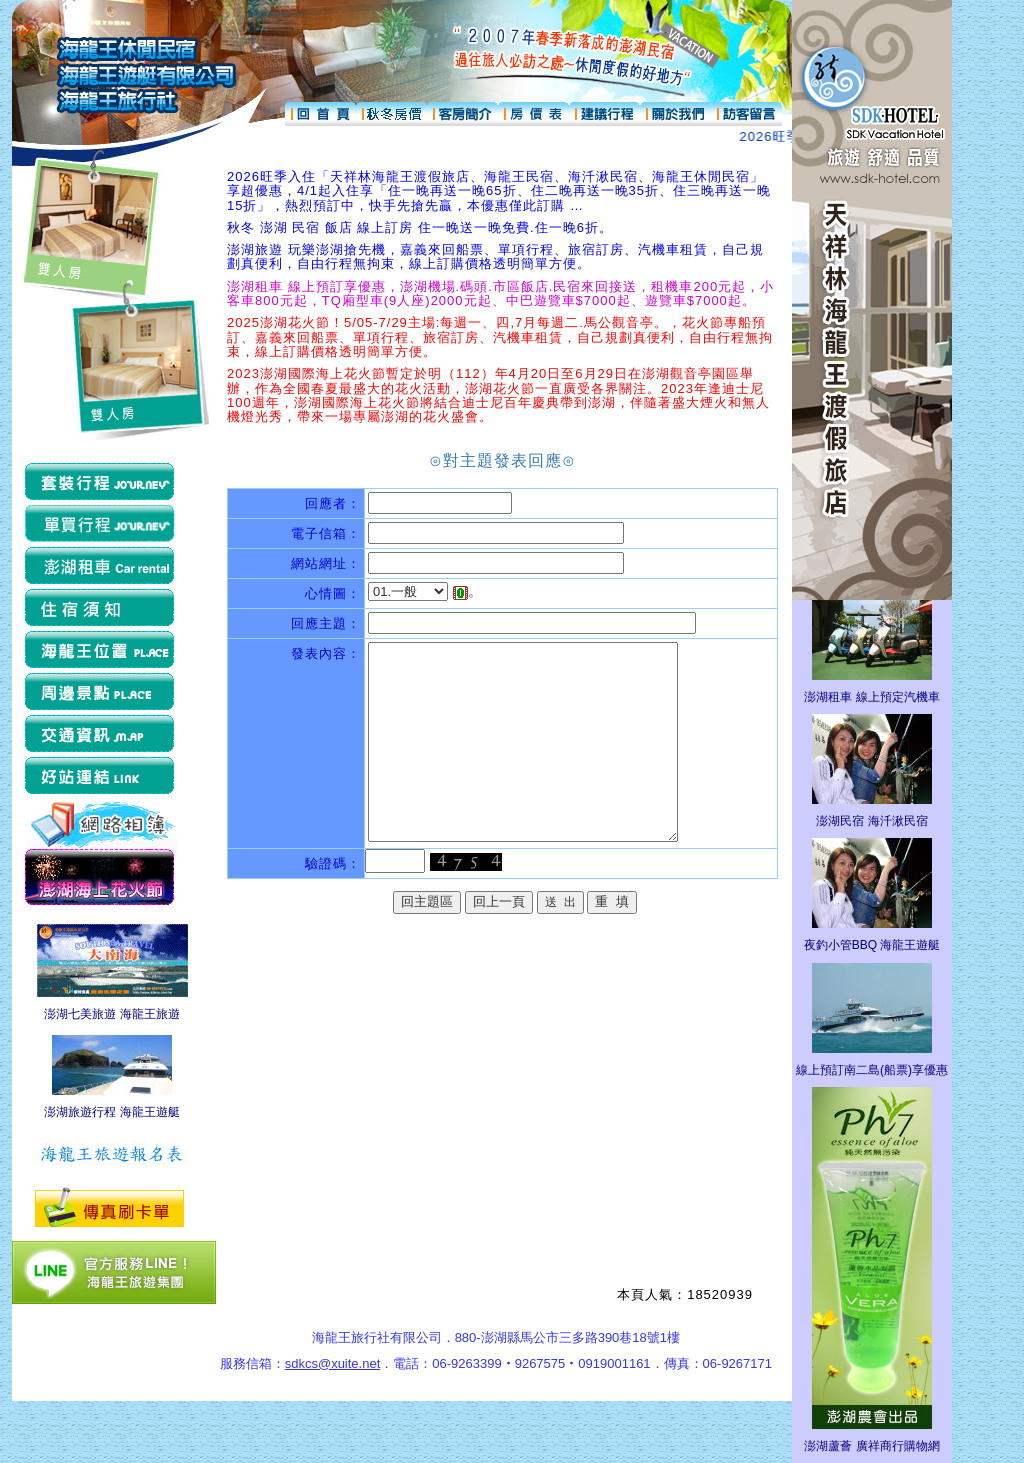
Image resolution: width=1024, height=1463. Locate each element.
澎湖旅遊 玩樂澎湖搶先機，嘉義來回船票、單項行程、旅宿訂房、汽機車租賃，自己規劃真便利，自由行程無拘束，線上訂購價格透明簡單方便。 (495, 256)
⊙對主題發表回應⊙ (502, 460)
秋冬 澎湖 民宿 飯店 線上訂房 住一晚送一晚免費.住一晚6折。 (420, 227)
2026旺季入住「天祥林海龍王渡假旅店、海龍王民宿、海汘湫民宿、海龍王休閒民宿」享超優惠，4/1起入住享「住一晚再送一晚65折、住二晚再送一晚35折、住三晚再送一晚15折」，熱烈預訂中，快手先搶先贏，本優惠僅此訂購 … (499, 191)
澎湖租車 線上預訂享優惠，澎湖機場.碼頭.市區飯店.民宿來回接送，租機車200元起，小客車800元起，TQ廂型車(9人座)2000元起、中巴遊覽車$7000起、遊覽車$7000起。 (500, 293)
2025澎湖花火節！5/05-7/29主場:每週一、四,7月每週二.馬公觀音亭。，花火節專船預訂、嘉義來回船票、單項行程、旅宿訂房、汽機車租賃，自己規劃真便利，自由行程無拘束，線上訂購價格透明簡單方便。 (500, 337)
